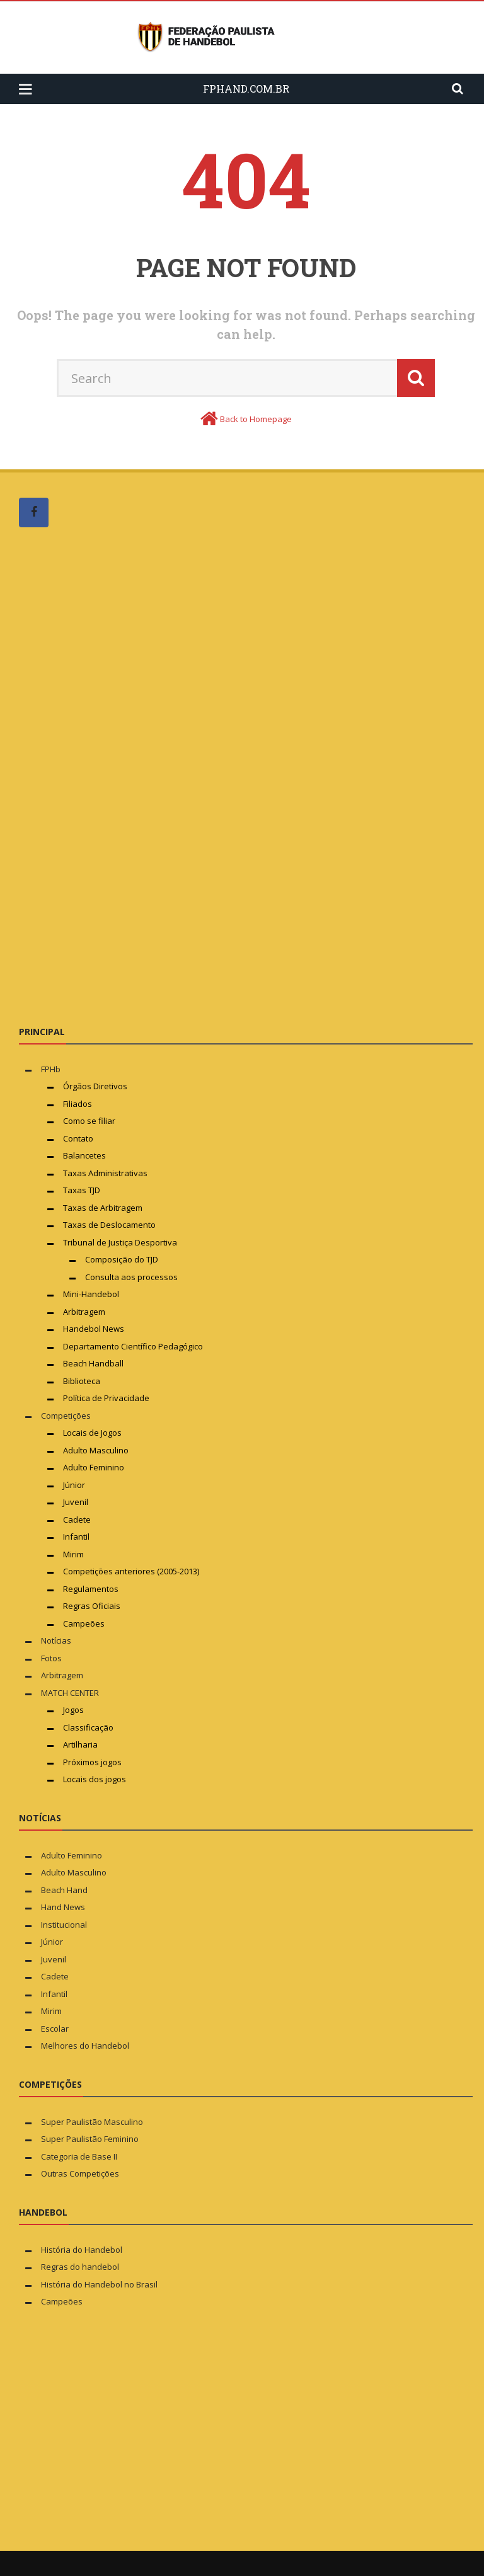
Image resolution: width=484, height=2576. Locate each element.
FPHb (50, 1069)
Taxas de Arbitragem (102, 1207)
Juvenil (75, 1502)
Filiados (77, 1103)
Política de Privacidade (106, 1398)
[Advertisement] (113, 775)
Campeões (84, 1623)
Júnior (74, 1485)
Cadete (77, 1519)
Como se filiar (89, 1120)
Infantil (76, 1536)
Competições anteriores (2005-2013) (131, 1571)
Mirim (73, 1554)
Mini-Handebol (91, 1294)
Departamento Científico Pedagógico (133, 1346)
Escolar (55, 2028)
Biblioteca (82, 1381)
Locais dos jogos (94, 1779)
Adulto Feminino (93, 1467)
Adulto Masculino (96, 1450)
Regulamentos (90, 1588)
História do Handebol (81, 2249)
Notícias (56, 1640)
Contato (78, 1138)
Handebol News (93, 1328)
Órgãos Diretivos (95, 1086)
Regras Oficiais (91, 1605)
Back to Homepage (256, 419)
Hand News (63, 1907)
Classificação (88, 1727)
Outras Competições (80, 2173)
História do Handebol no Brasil (99, 2284)
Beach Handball (93, 1363)
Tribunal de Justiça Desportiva (120, 1242)
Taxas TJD (81, 1190)
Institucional (64, 1924)
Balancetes (84, 1155)
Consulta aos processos (131, 1277)
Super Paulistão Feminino (90, 2138)
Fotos (51, 1658)
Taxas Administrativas (105, 1173)
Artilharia (80, 1744)
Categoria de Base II (79, 2156)
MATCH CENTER (70, 1692)
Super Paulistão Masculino (92, 2121)
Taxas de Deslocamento (109, 1224)
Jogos (73, 1709)
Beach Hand (64, 1890)
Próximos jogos (92, 1762)
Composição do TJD (121, 1259)
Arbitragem (84, 1311)
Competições (66, 1415)
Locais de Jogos (92, 1432)
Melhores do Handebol (85, 2045)
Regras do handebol (80, 2266)
